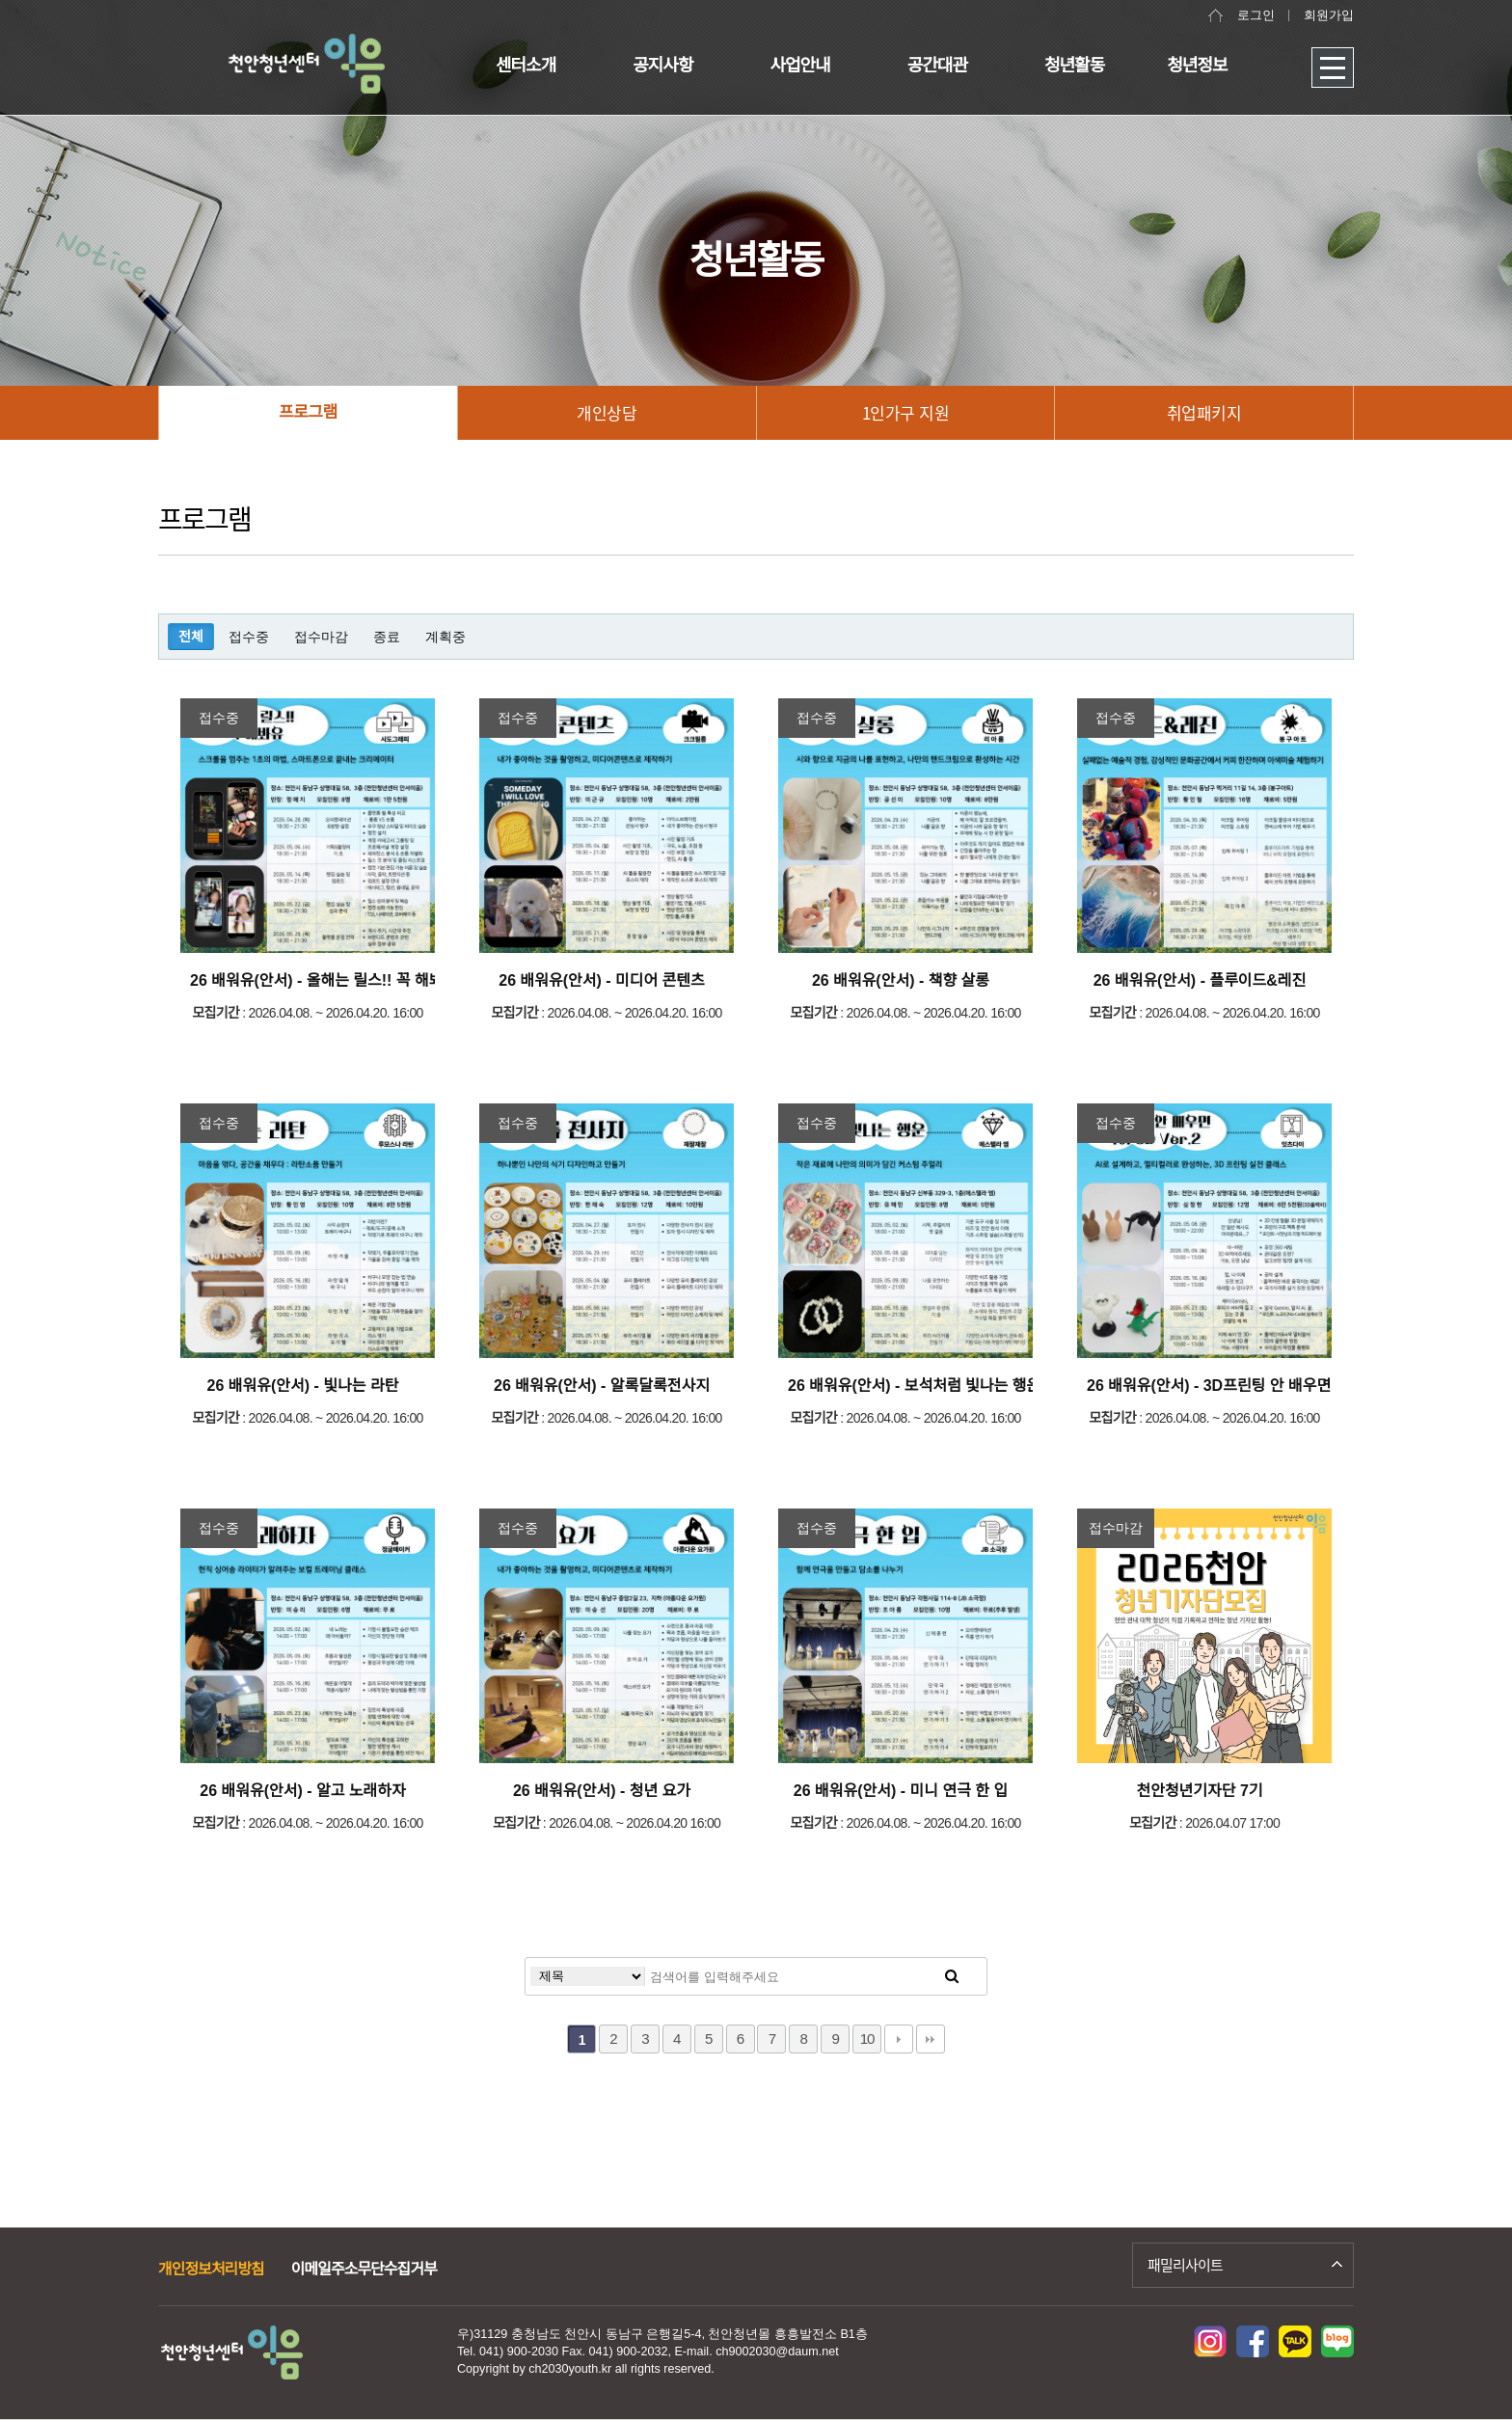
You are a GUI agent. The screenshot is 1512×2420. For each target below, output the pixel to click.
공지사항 (662, 65)
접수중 (249, 636)
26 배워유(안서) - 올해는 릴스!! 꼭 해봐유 (323, 980)
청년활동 (1074, 65)
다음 (898, 2039)
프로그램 (308, 412)
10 (867, 2038)
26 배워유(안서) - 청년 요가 (601, 1790)
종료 (386, 636)
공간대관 (937, 65)
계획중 (445, 636)
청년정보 (1197, 65)
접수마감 (321, 636)
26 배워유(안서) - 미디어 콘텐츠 (601, 980)
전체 (190, 636)
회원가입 (1329, 15)
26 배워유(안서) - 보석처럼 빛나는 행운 (914, 1385)
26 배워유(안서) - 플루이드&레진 (1200, 980)
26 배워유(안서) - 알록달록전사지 (602, 1385)
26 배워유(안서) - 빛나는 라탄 (303, 1385)
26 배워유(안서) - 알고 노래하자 (302, 1790)
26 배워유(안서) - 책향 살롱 (900, 980)
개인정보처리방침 (211, 2269)
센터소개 (525, 65)
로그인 (1256, 15)
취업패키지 (1204, 412)
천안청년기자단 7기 (1199, 1790)
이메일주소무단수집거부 (364, 2269)
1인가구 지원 (906, 412)
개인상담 (606, 412)
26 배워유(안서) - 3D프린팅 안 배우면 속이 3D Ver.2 (1257, 1385)
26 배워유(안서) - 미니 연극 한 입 (901, 1790)
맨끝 (930, 2039)
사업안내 (800, 65)
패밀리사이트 (1185, 2264)
